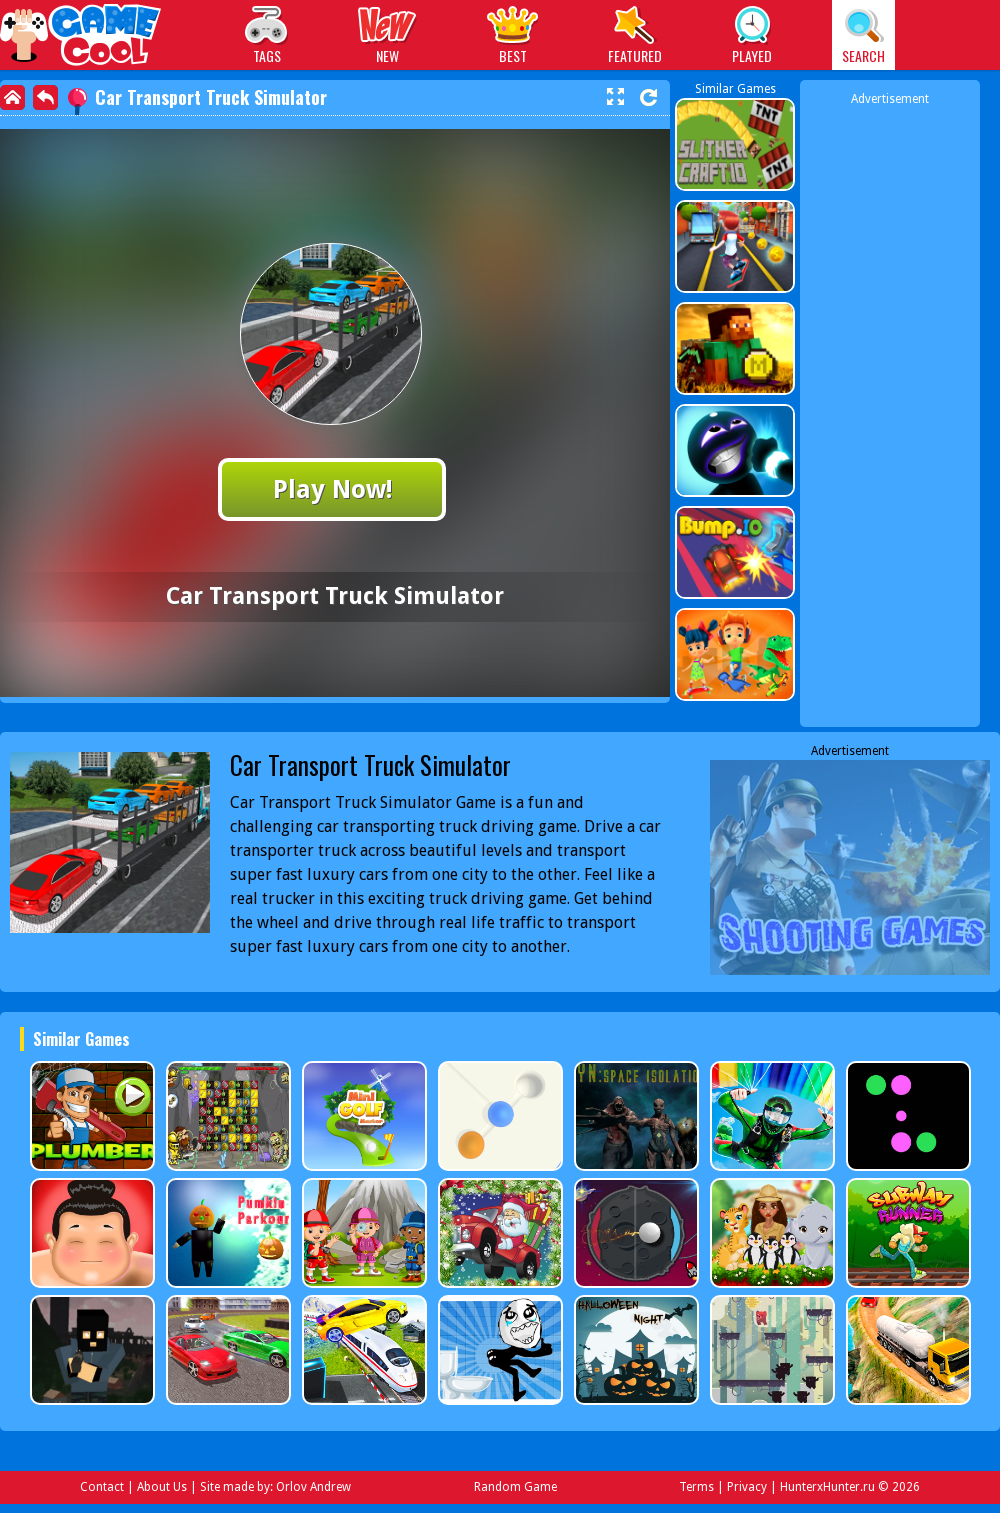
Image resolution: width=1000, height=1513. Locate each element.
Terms (696, 1487)
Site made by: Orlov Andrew (275, 1487)
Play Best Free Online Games (81, 37)
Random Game (515, 1487)
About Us (162, 1487)
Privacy (747, 1487)
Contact (102, 1487)
